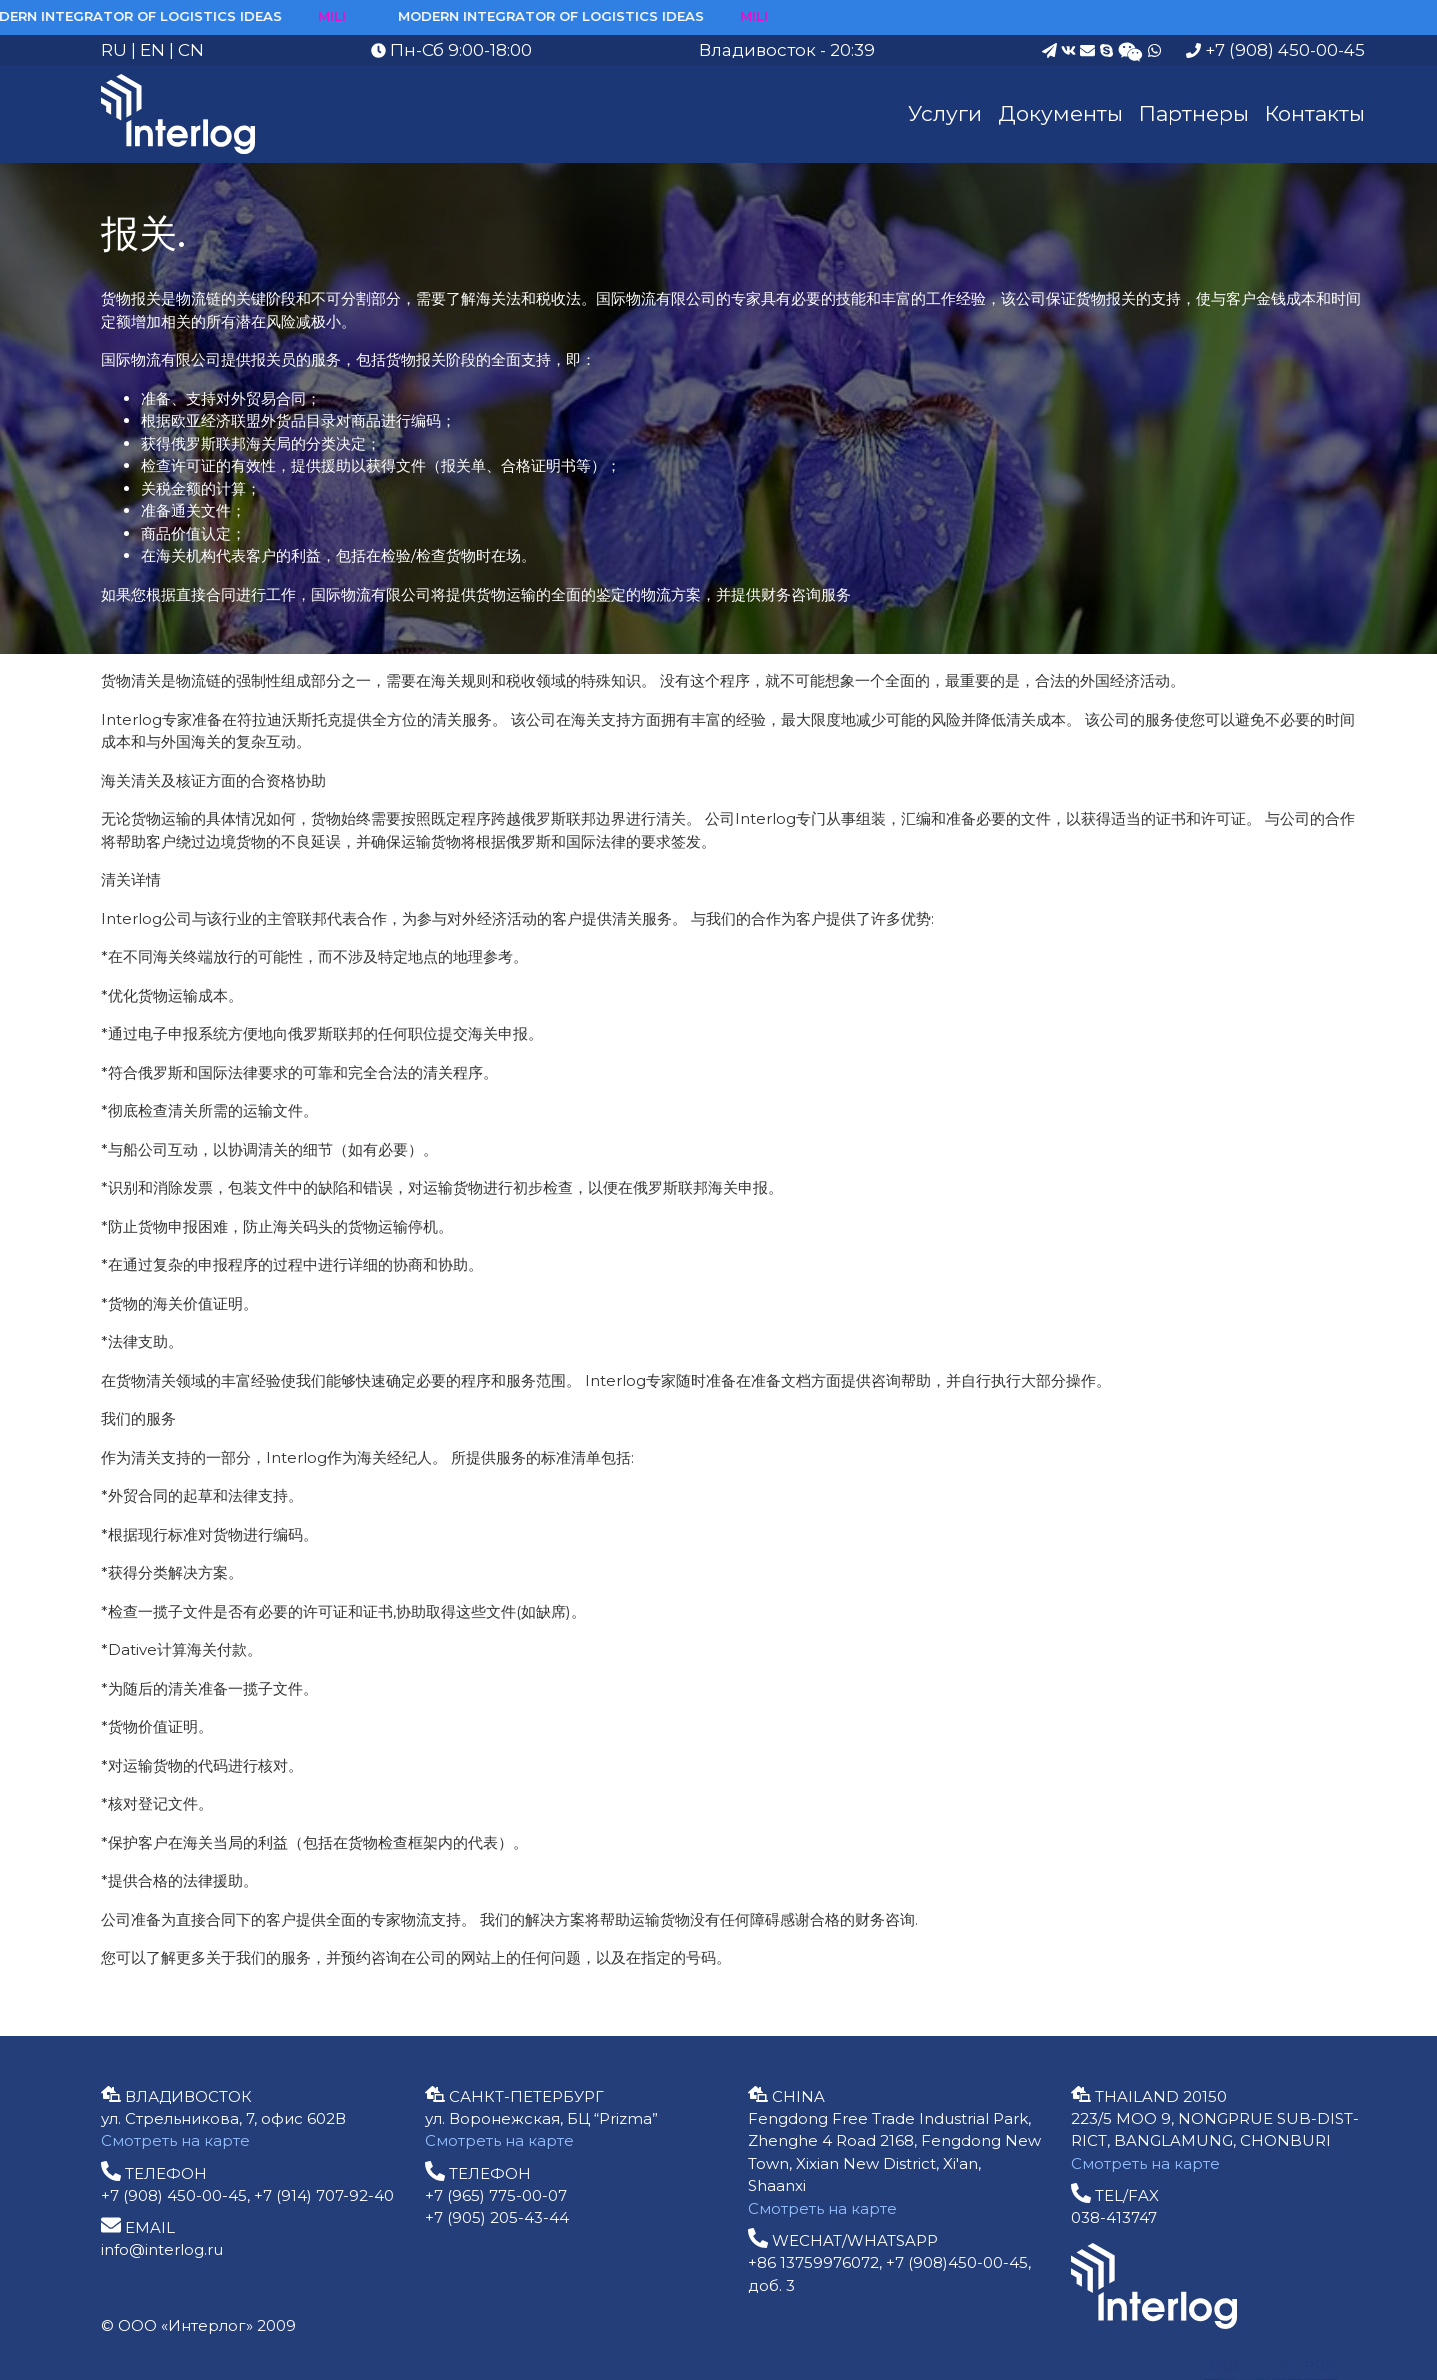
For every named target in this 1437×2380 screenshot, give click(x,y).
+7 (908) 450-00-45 (1275, 50)
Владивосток (757, 50)
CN (191, 50)
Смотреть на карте (175, 2140)
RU (114, 50)
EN (152, 50)
